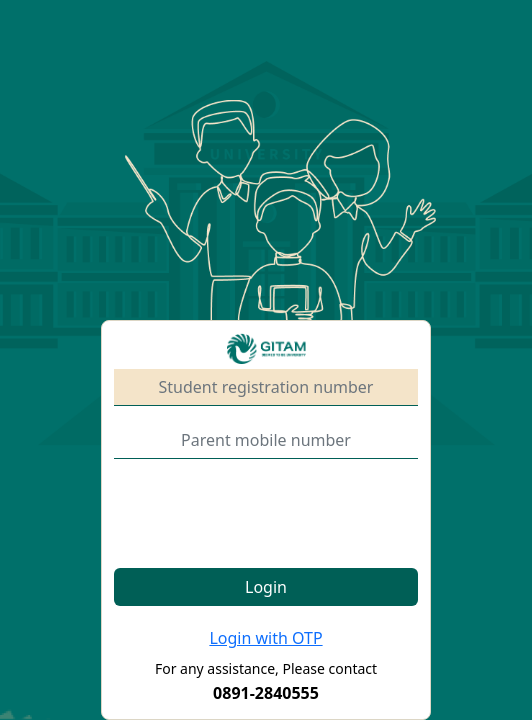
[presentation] (266, 514)
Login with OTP (265, 638)
